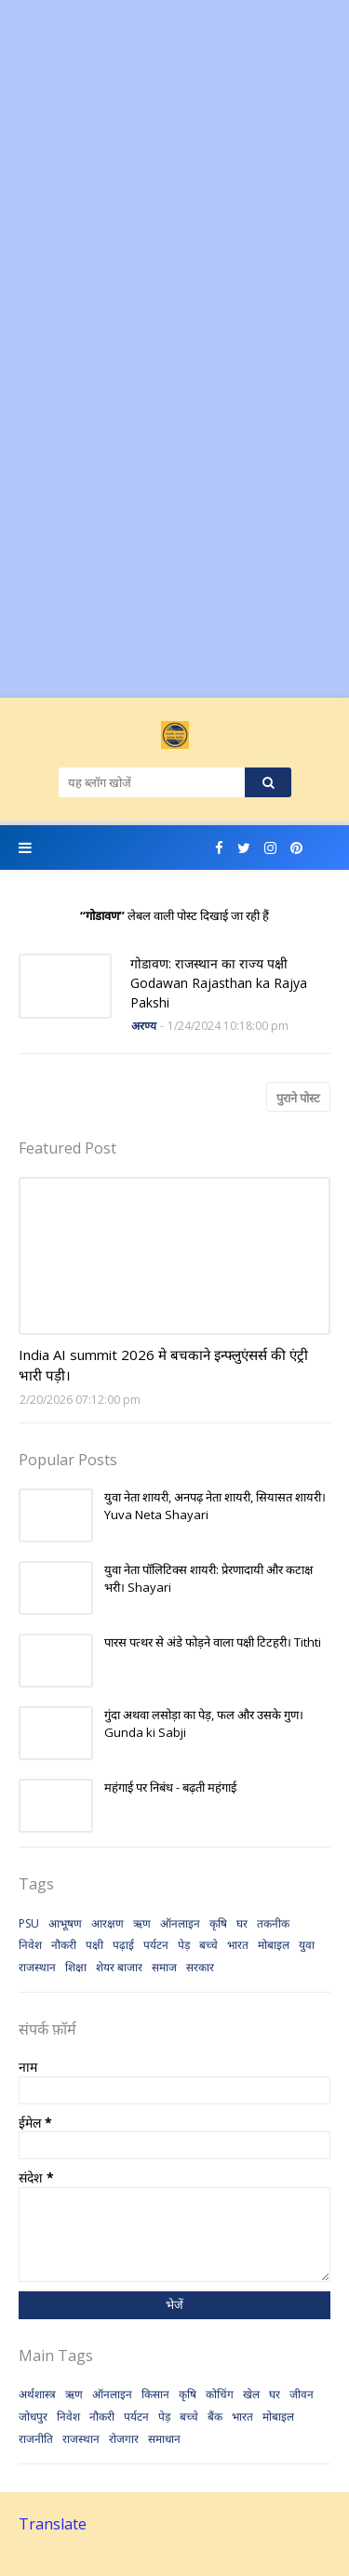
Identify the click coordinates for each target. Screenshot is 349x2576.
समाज (164, 1967)
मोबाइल (273, 1945)
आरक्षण (107, 1923)
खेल (251, 2394)
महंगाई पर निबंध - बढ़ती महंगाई (170, 1787)
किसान (155, 2394)
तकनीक (273, 1923)
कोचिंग (220, 2394)
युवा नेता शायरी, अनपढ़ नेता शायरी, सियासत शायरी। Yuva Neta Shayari (215, 1506)
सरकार (200, 1967)
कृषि (218, 1923)
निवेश (30, 1945)
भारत (237, 1945)
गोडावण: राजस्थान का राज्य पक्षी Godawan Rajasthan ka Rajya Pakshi (218, 982)
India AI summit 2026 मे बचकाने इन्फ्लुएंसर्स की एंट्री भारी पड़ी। (163, 1365)
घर (242, 1923)
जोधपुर (33, 2416)
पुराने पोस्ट (298, 1097)
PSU (29, 1923)
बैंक (215, 2416)
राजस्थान (37, 1967)
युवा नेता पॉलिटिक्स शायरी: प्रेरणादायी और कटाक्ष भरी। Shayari (208, 1578)
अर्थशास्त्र (37, 2394)
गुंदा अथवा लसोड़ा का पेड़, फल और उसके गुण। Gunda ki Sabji (203, 1724)
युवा (307, 1945)
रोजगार (124, 2439)
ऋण (142, 1923)
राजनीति (36, 2439)
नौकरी (63, 1945)
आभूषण (65, 1923)
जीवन (301, 2394)
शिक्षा (76, 1967)
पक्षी (94, 1945)
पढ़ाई (123, 1945)
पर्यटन (155, 1945)
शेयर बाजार (119, 1967)
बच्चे (208, 1945)
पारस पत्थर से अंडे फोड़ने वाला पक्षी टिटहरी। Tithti (212, 1642)
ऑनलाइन (180, 1923)
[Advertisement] (174, 174)
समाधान (164, 2439)
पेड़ (184, 1945)
